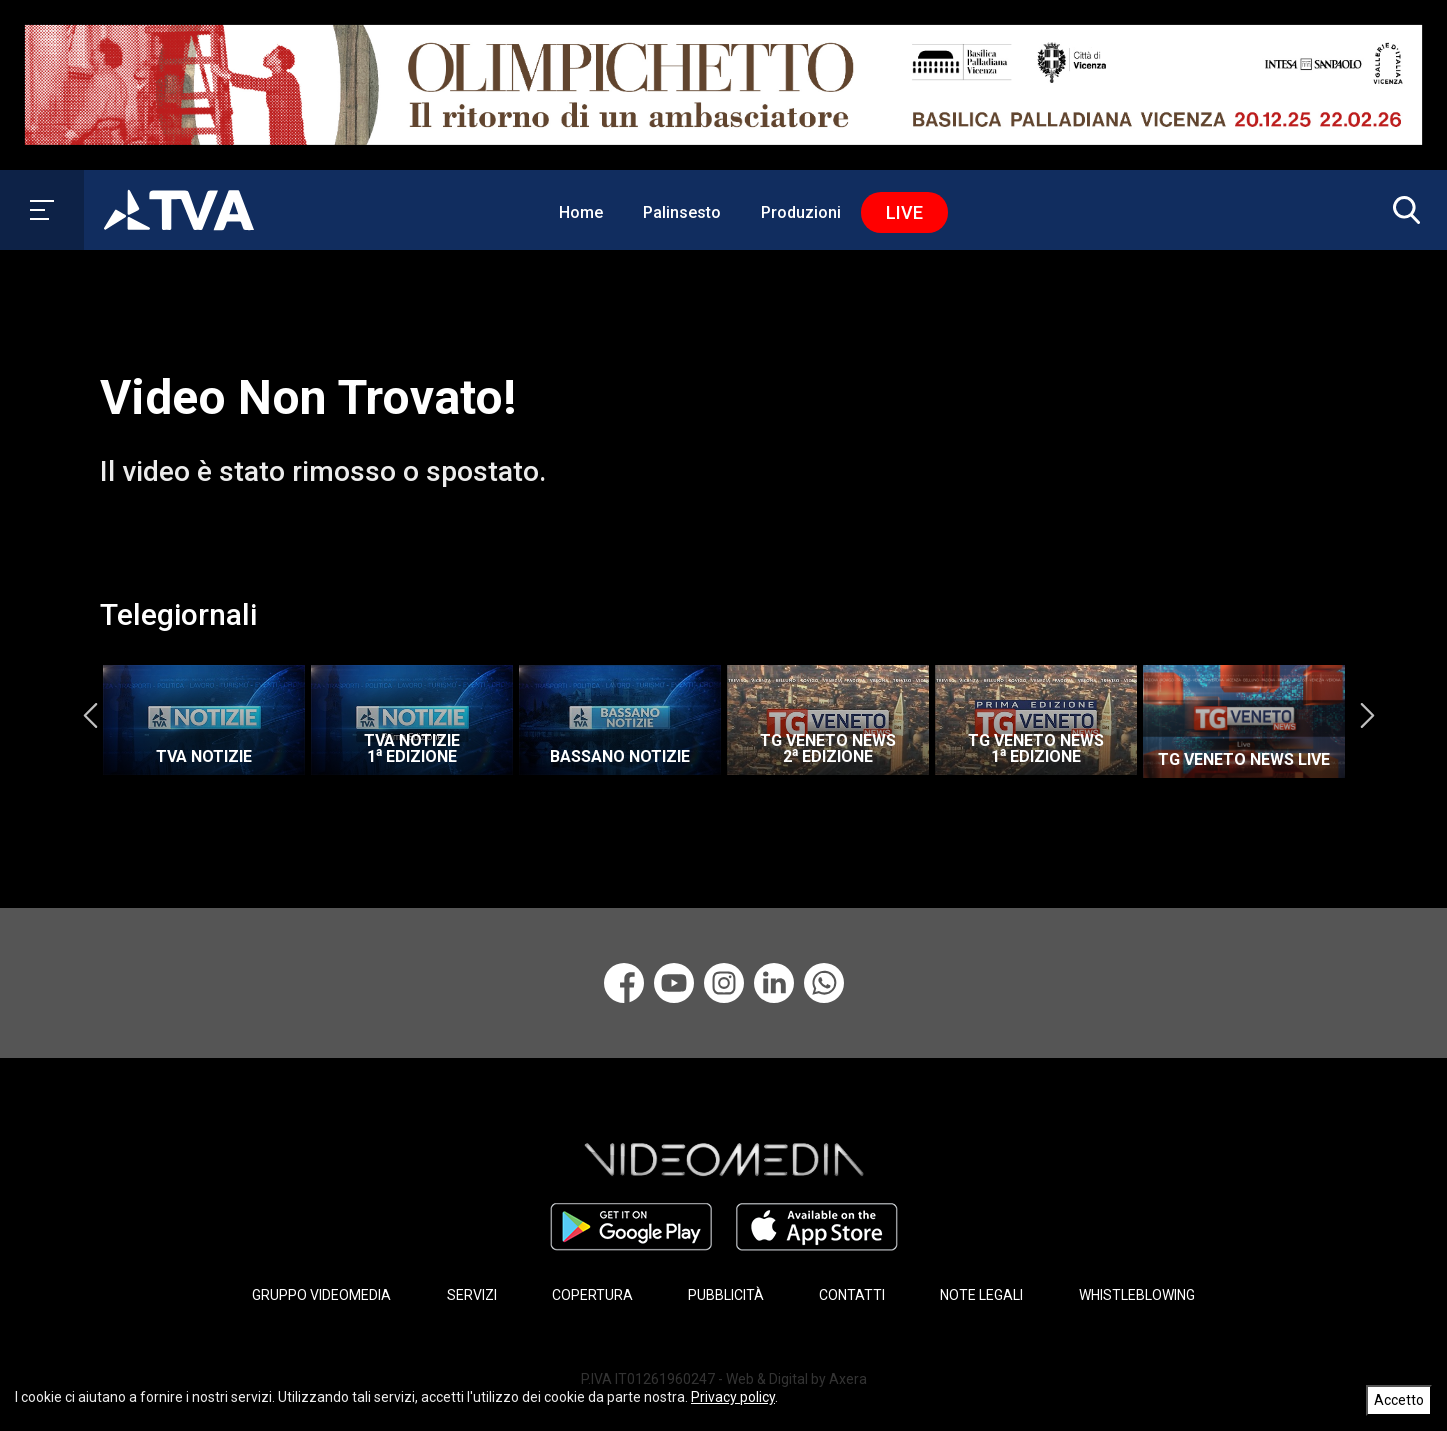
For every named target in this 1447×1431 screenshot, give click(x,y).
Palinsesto (682, 212)
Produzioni (801, 212)
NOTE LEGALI (981, 1295)
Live (904, 212)
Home (581, 212)
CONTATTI (852, 1295)
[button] (1402, 210)
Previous (90, 715)
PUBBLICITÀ (726, 1295)
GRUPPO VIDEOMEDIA (321, 1295)
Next (1367, 715)
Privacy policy (733, 1397)
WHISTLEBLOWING (1137, 1295)
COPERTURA (592, 1295)
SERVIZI (472, 1295)
